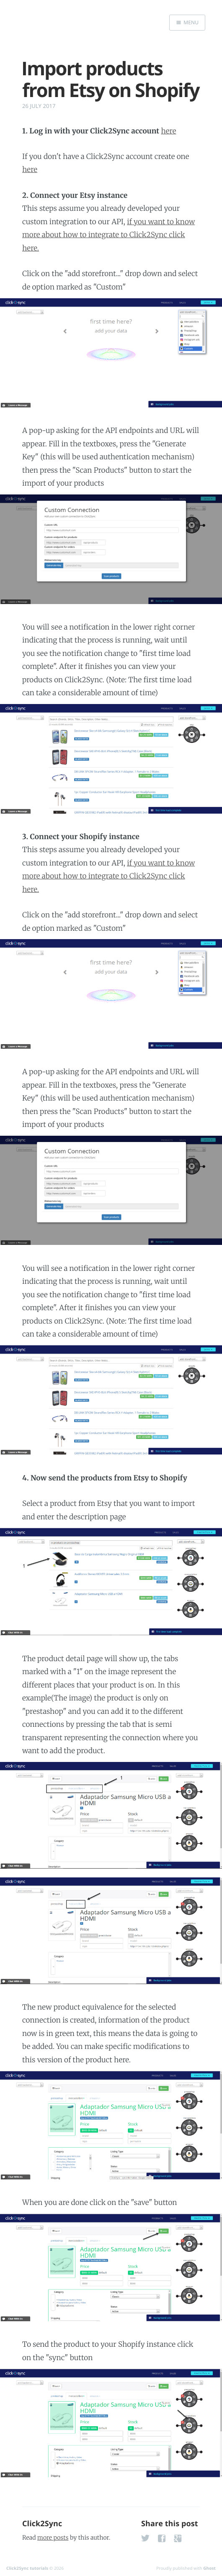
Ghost (209, 2568)
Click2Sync (42, 2524)
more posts (52, 2537)
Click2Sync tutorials (27, 2568)
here (168, 131)
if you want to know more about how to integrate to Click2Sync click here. (108, 235)
